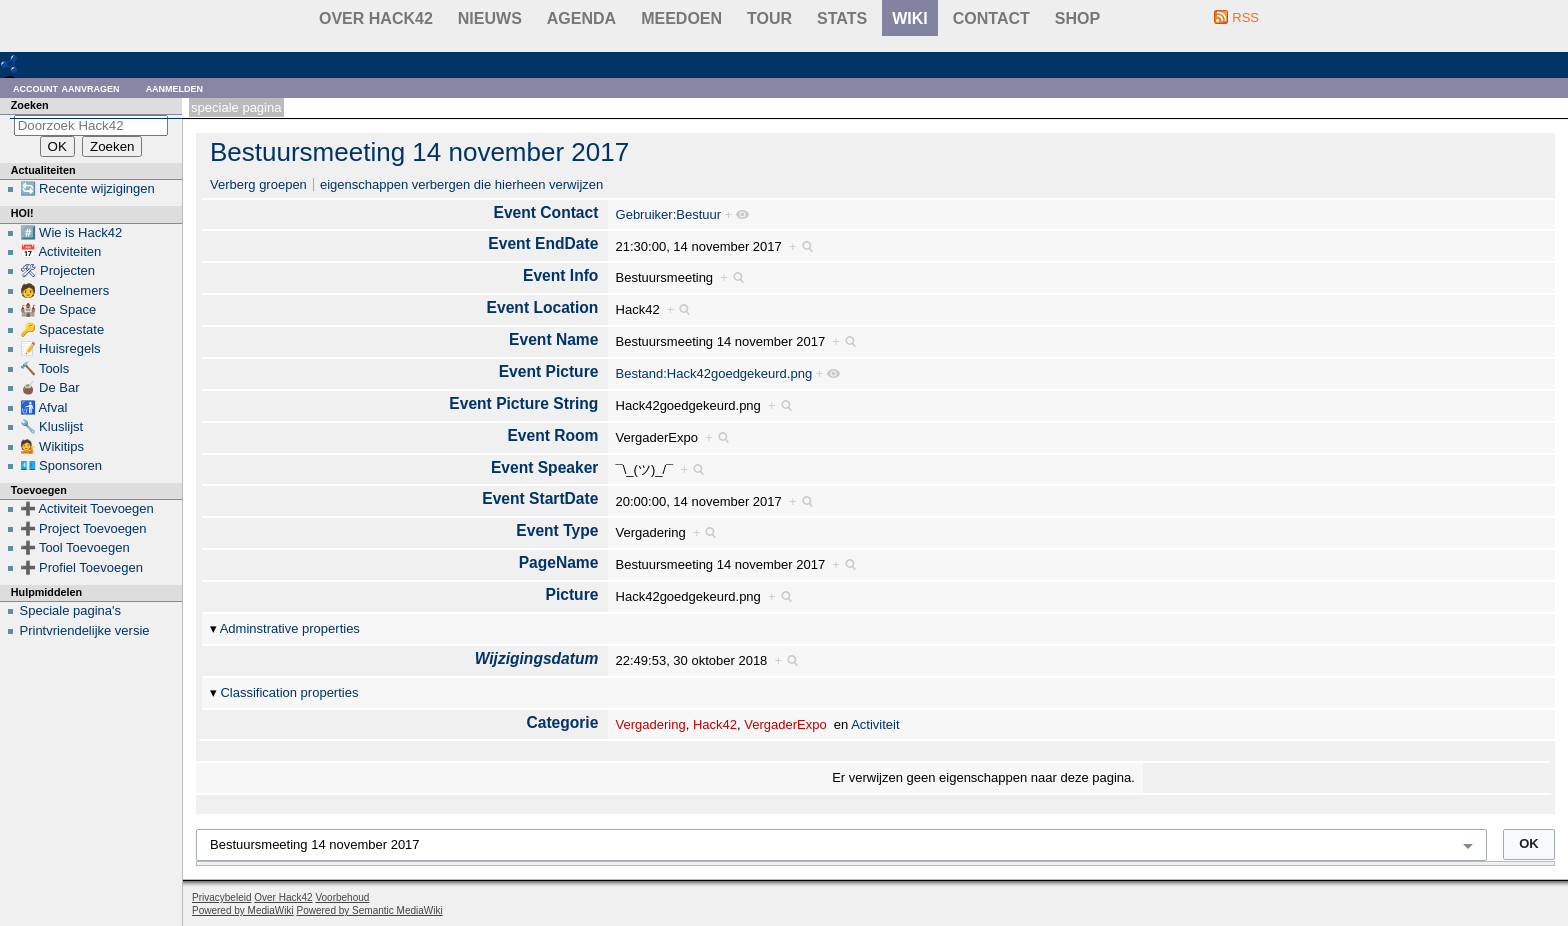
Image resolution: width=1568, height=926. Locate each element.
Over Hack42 (376, 18)
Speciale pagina (236, 107)
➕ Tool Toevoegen (75, 547)
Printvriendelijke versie (85, 630)
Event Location (543, 307)
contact (991, 18)
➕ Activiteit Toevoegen (87, 508)
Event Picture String (523, 403)
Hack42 (715, 724)
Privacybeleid (221, 897)
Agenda (581, 18)
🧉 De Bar (50, 387)
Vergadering (651, 724)
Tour (769, 18)
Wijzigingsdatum (537, 658)
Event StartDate (540, 498)
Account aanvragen (66, 87)
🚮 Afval (44, 407)
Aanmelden (175, 87)
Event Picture (549, 371)
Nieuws (490, 18)
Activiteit (875, 724)
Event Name (553, 339)
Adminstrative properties (290, 628)
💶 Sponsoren (61, 465)
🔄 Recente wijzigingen (87, 188)
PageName (559, 562)
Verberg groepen (258, 184)
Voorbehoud (342, 897)
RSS (1245, 17)
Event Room (552, 435)
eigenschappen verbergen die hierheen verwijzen (461, 184)
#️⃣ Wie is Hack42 (71, 232)
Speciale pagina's (71, 610)
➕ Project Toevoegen (83, 528)
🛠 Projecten (58, 270)
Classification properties (289, 692)
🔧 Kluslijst (52, 426)
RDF (41, 63)
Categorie (562, 722)
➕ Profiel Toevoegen (81, 567)
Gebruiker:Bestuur (669, 214)
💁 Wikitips (52, 446)
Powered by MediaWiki (243, 910)
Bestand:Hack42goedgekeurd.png (714, 373)
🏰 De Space (58, 309)
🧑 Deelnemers (65, 290)
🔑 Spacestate (62, 329)
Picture (572, 594)
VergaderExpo (785, 724)
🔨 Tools (45, 368)
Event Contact (546, 212)
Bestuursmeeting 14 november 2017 (419, 152)
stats (842, 18)
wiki (910, 18)
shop (1077, 18)
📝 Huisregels (60, 348)
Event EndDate (543, 243)
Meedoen (681, 18)
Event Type (557, 530)
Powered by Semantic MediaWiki (370, 910)
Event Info (560, 275)
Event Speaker (544, 467)
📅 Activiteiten (61, 251)
